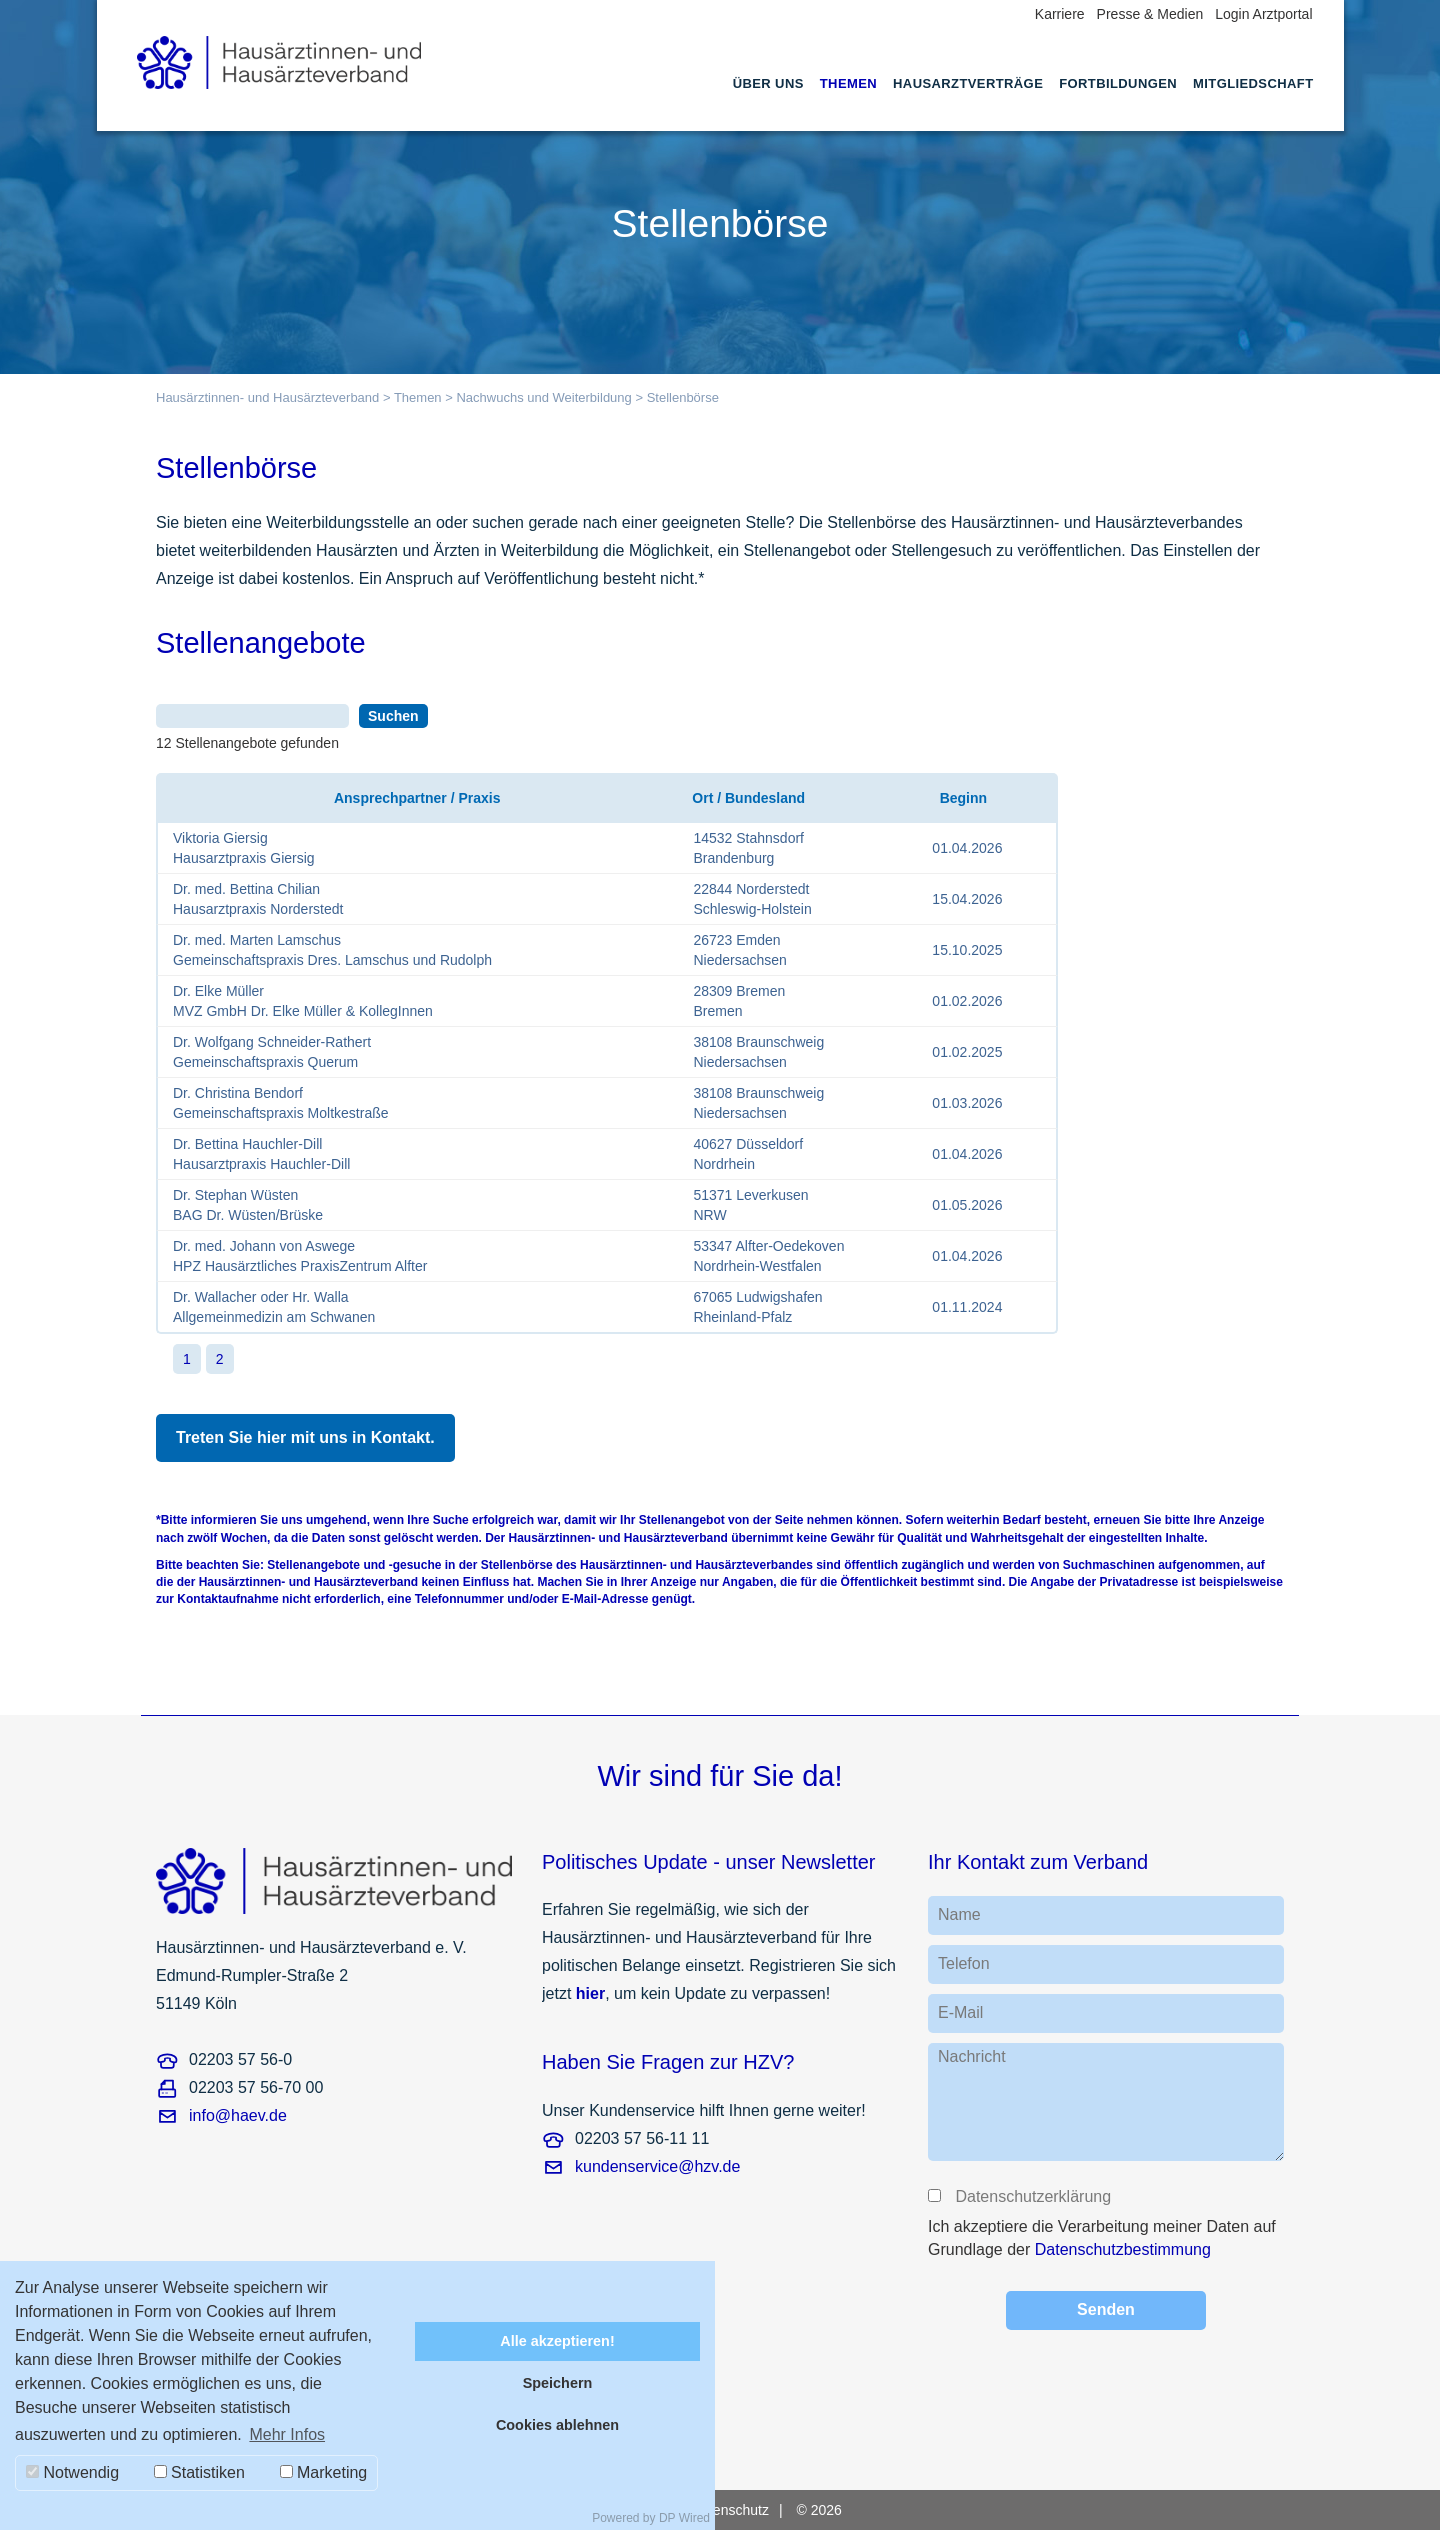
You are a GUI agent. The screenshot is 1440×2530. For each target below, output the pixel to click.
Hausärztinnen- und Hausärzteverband (267, 397)
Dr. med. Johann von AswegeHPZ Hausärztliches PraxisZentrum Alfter (300, 1256)
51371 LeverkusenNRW (750, 1205)
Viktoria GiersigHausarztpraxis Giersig (244, 848)
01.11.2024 (967, 1307)
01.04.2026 (967, 848)
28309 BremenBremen (739, 1001)
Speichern (558, 2383)
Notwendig (72, 2472)
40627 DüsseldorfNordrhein (748, 1154)
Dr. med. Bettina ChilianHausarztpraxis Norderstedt (258, 899)
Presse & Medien (1150, 14)
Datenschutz (730, 2510)
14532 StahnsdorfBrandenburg (748, 848)
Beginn (963, 798)
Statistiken (199, 2472)
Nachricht (972, 2056)
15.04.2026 (967, 899)
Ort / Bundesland (746, 798)
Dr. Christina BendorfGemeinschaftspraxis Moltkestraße (281, 1103)
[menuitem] (768, 102)
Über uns (768, 83)
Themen (848, 83)
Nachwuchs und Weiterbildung (543, 397)
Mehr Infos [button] (287, 2434)
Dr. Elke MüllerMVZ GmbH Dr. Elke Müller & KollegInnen (303, 1001)
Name (959, 1914)
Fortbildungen (1118, 83)
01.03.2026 (967, 1103)
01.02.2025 (967, 1052)
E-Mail (960, 2012)
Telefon (964, 1963)
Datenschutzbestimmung (1123, 2249)
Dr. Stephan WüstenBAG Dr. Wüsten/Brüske (248, 1205)
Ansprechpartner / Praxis (417, 798)
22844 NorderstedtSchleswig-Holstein (752, 899)
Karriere (1060, 14)
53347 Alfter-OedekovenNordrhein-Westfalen (768, 1256)
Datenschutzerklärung (1032, 2196)
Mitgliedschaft (1253, 83)
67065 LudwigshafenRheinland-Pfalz (757, 1307)
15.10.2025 (967, 950)
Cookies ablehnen (557, 2425)
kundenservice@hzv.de (657, 2166)
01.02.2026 (967, 1001)
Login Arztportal (1263, 14)
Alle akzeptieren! (557, 2341)
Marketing (324, 2472)
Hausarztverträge (968, 83)
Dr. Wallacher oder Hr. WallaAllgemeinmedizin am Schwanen (274, 1307)
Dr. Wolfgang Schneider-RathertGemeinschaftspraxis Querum (272, 1052)
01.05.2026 (967, 1205)
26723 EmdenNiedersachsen (739, 950)
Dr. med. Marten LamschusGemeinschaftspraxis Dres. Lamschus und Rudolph (332, 950)
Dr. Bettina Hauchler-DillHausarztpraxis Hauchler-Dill (261, 1154)
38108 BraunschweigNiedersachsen (758, 1052)
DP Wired (684, 2518)
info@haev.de (238, 2115)
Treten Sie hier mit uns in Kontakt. (305, 1437)
